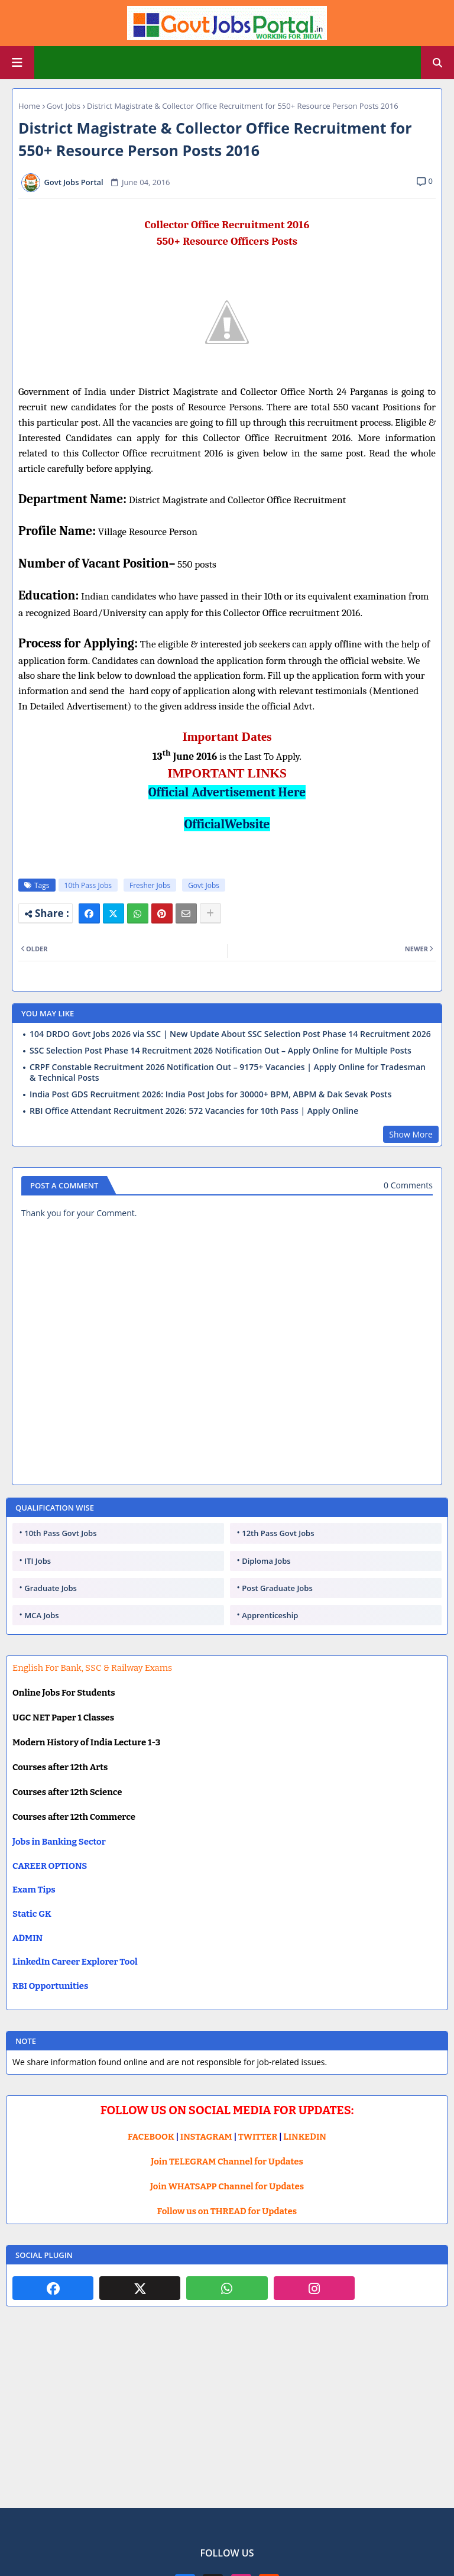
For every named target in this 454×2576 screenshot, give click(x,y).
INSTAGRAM (206, 2136)
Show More (411, 1134)
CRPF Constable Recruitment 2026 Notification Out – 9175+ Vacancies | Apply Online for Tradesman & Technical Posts (228, 1072)
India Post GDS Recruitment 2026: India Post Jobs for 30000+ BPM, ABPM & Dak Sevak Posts (210, 1094)
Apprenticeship (270, 1615)
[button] (437, 62)
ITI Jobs (37, 1561)
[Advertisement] (227, 2416)
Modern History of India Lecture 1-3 (86, 1742)
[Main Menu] (17, 62)
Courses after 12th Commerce (73, 1817)
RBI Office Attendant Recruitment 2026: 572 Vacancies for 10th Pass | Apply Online (194, 1111)
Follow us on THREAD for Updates (227, 2211)
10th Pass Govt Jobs (60, 1533)
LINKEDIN (304, 2136)
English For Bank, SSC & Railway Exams (92, 1668)
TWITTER (257, 2136)
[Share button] (210, 913)
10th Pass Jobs (88, 885)
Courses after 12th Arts (60, 1767)
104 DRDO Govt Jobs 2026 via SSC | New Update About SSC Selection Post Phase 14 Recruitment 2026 (230, 1034)
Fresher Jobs (149, 885)
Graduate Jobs (50, 1588)
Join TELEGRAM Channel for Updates (227, 2161)
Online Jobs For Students (63, 1692)
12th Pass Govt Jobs (278, 1533)
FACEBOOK (151, 2136)
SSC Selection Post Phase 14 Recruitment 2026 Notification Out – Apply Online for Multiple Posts (220, 1050)
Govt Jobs (63, 106)
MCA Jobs (41, 1615)
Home (29, 106)
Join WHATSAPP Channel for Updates (227, 2186)
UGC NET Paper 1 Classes (63, 1717)
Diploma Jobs (266, 1561)
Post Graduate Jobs (277, 1588)
